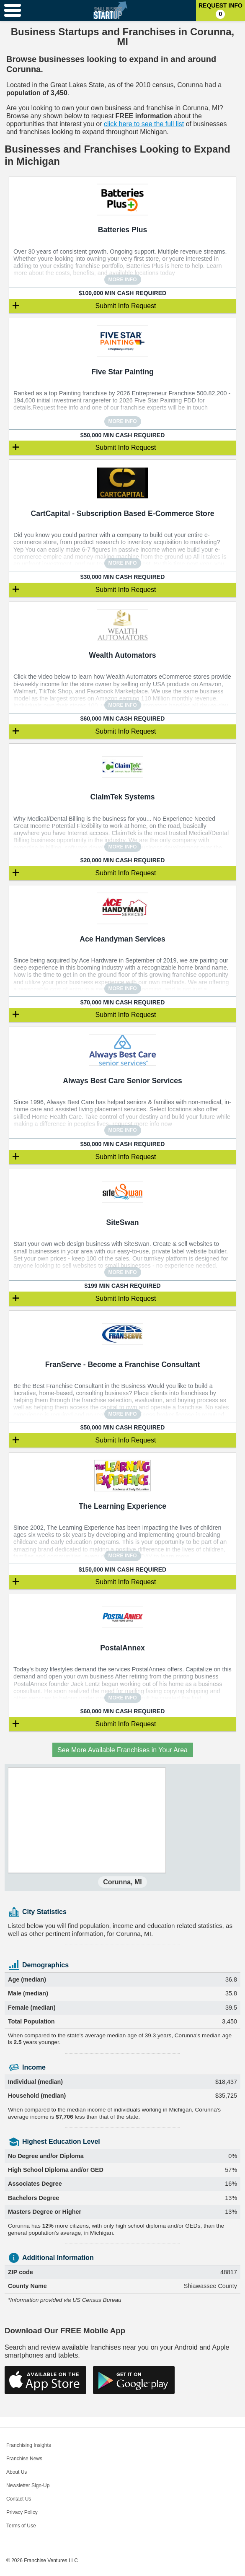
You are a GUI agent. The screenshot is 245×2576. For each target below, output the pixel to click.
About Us (16, 2472)
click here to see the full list (144, 123)
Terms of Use (21, 2526)
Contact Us (18, 2499)
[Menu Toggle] (12, 10)
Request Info (220, 10)
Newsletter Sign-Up (27, 2485)
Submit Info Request (125, 305)
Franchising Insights (28, 2445)
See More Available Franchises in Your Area (122, 1750)
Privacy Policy (22, 2512)
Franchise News (24, 2459)
